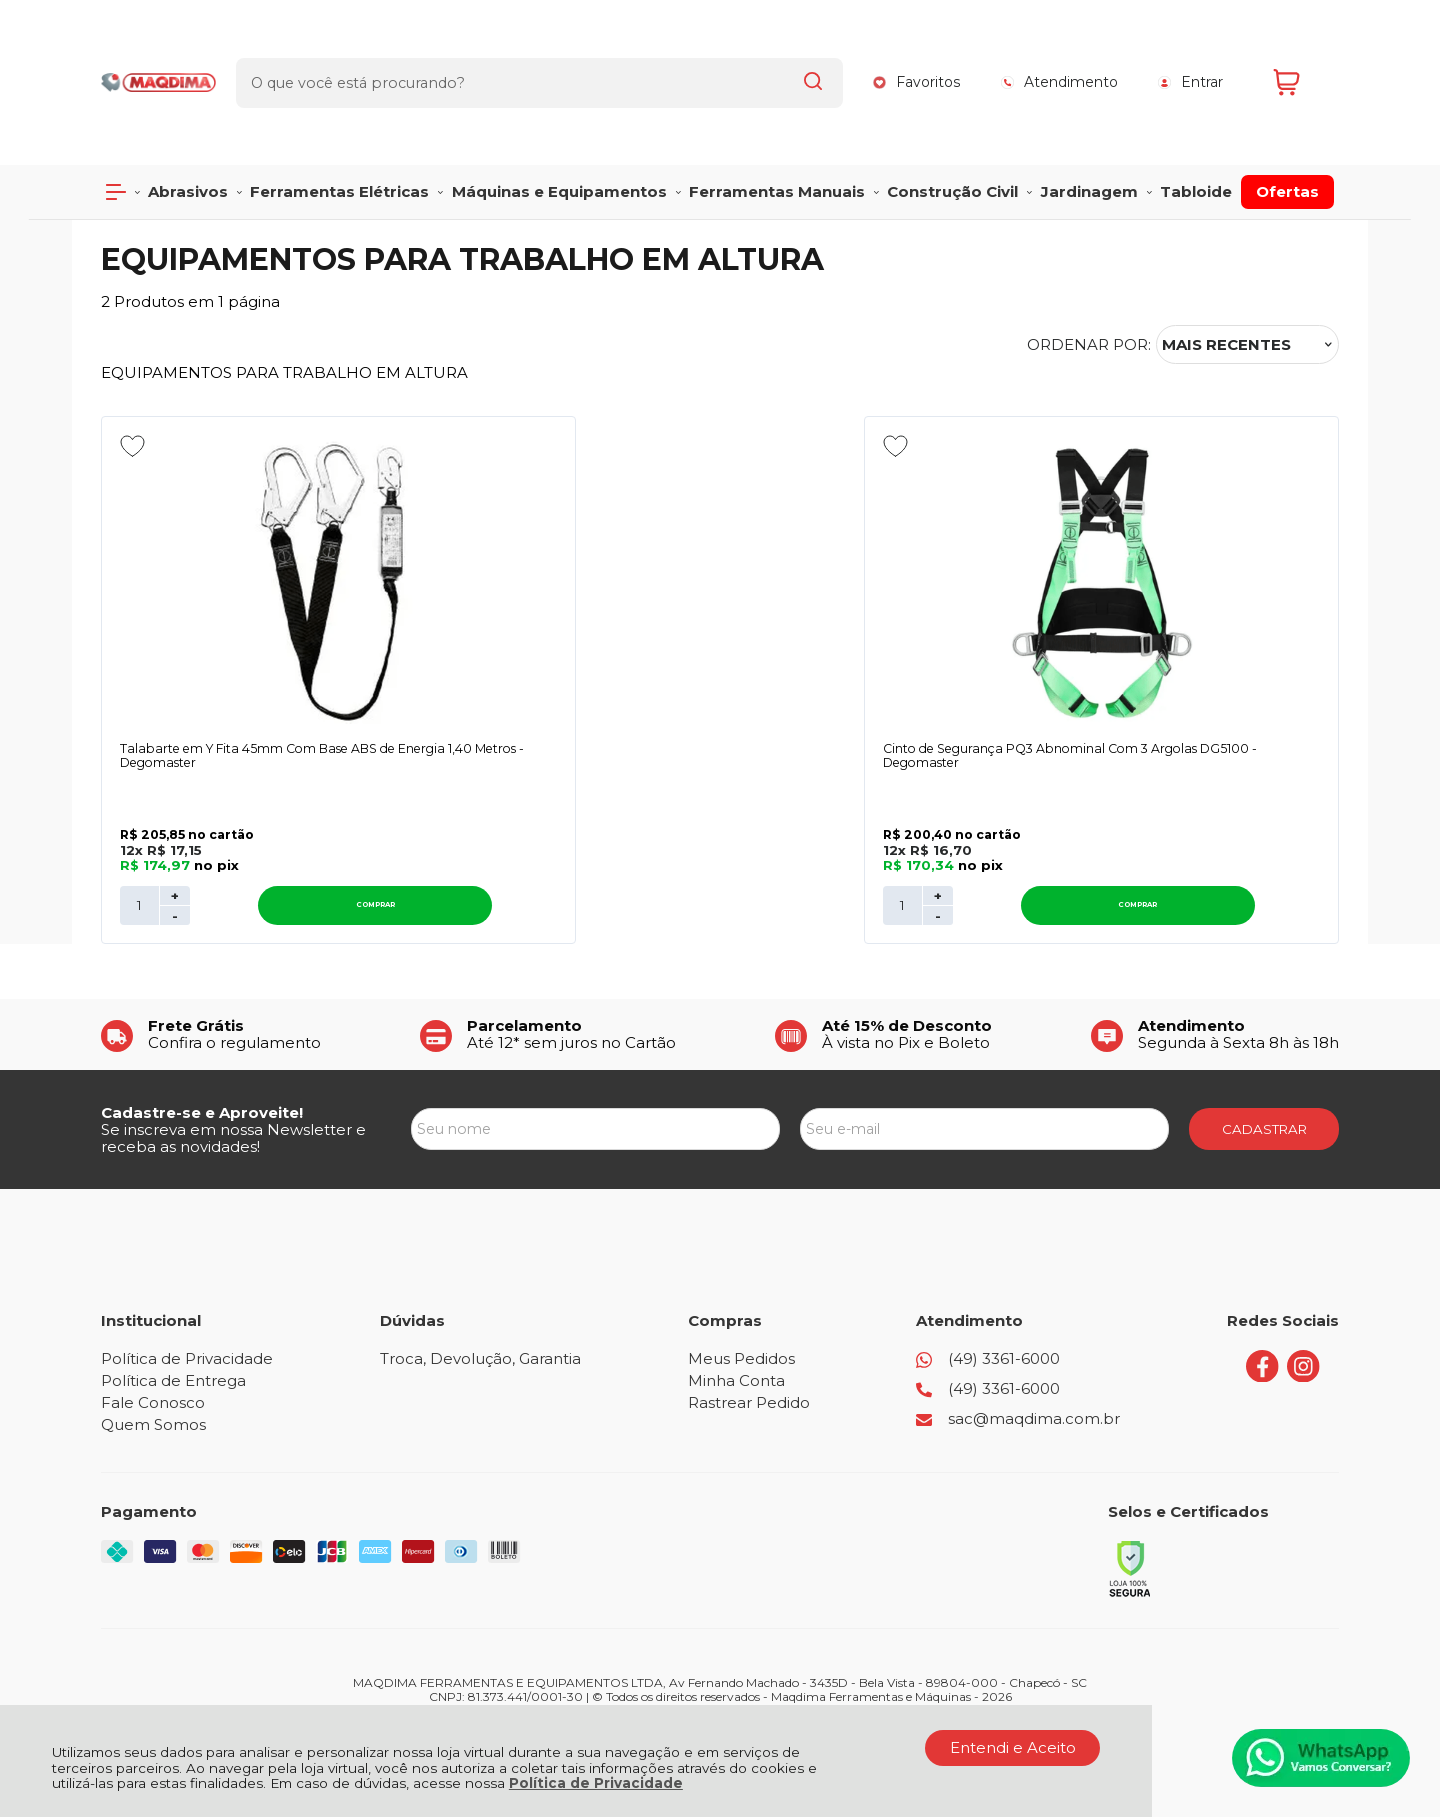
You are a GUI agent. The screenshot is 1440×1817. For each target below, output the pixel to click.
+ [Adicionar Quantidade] (175, 833)
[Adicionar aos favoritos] (132, 377)
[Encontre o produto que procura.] (811, 48)
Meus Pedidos (741, 1295)
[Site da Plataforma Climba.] (720, 1677)
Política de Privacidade (596, 1783)
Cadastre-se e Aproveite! (202, 1049)
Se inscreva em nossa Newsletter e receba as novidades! (233, 1075)
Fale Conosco (153, 1339)
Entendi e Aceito (1013, 1747)
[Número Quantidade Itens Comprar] (139, 842)
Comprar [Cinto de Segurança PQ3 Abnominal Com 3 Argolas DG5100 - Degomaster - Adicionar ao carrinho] (600, 842)
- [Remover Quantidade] (175, 853)
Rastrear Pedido (749, 1339)
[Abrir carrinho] (1301, 47)
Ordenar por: (1089, 275)
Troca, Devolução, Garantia (480, 1295)
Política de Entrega (173, 1317)
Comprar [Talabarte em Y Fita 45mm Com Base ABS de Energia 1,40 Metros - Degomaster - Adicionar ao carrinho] (286, 842)
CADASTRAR (1264, 1066)
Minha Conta (736, 1317)
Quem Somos (153, 1361)
